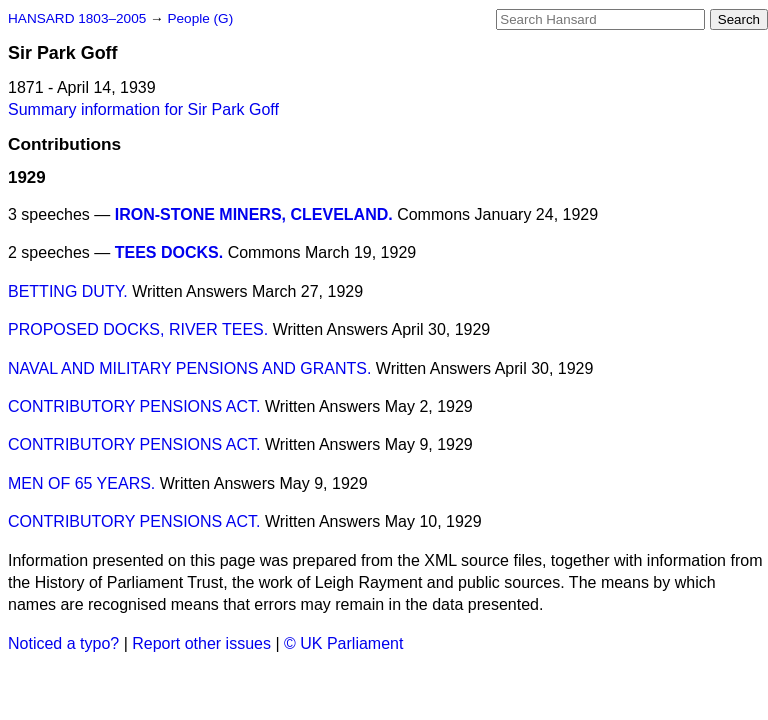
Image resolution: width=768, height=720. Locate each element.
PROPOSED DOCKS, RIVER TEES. (138, 329)
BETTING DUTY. (68, 291)
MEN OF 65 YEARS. (81, 483)
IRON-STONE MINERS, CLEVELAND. (254, 214)
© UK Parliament (343, 643)
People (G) (200, 18)
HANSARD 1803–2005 (77, 18)
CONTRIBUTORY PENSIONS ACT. (134, 406)
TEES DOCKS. (169, 252)
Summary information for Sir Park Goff (143, 109)
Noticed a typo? (63, 643)
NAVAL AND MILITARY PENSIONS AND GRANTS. (189, 368)
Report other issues (201, 643)
